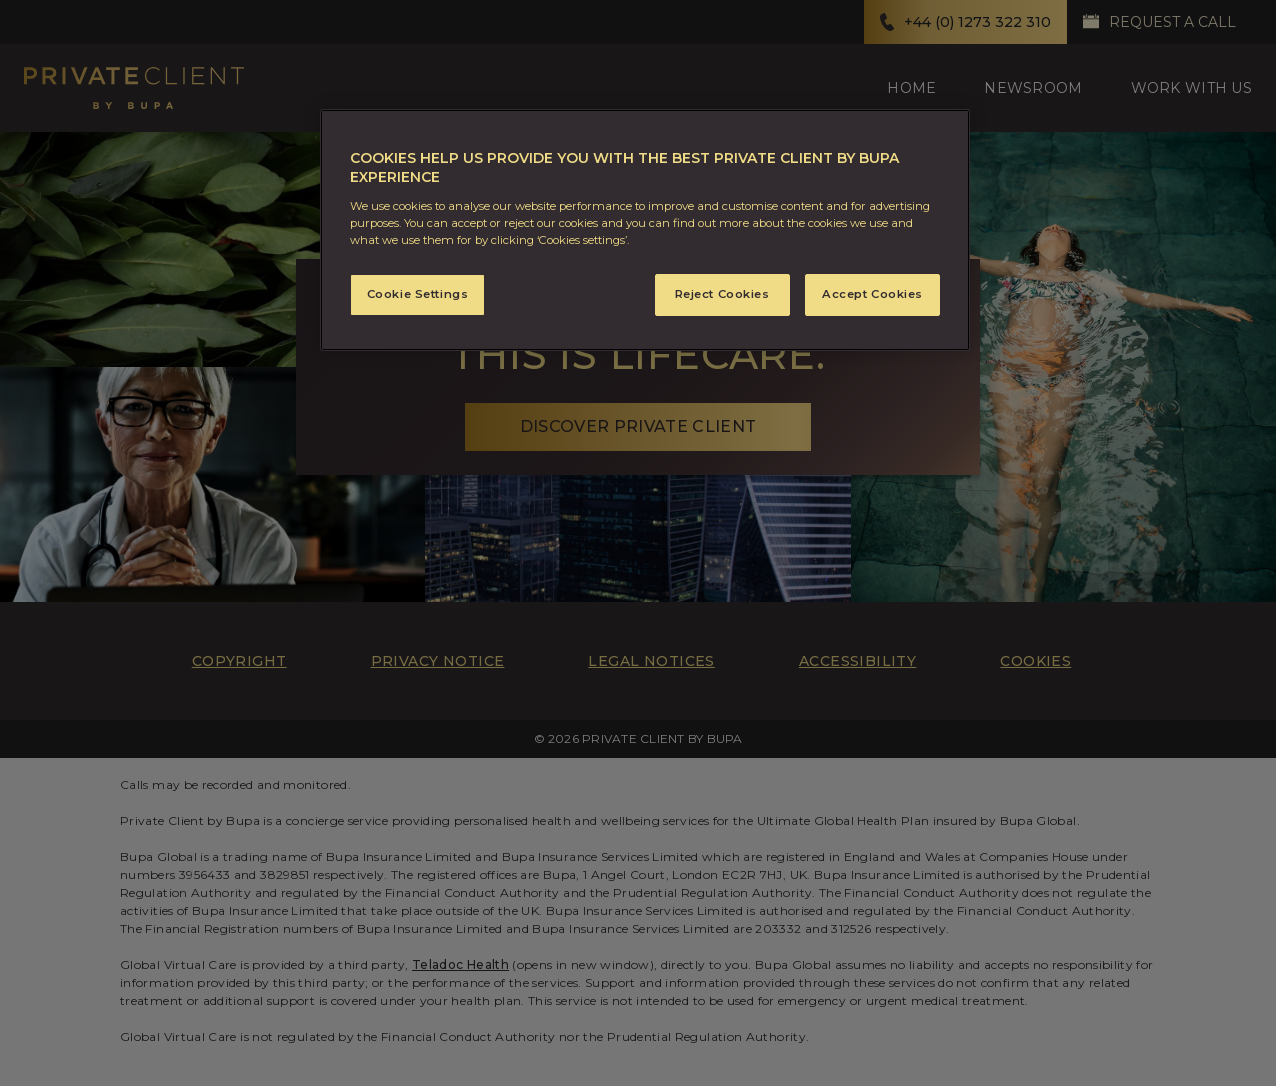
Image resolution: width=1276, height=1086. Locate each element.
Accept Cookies (872, 294)
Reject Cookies (722, 294)
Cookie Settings (418, 294)
